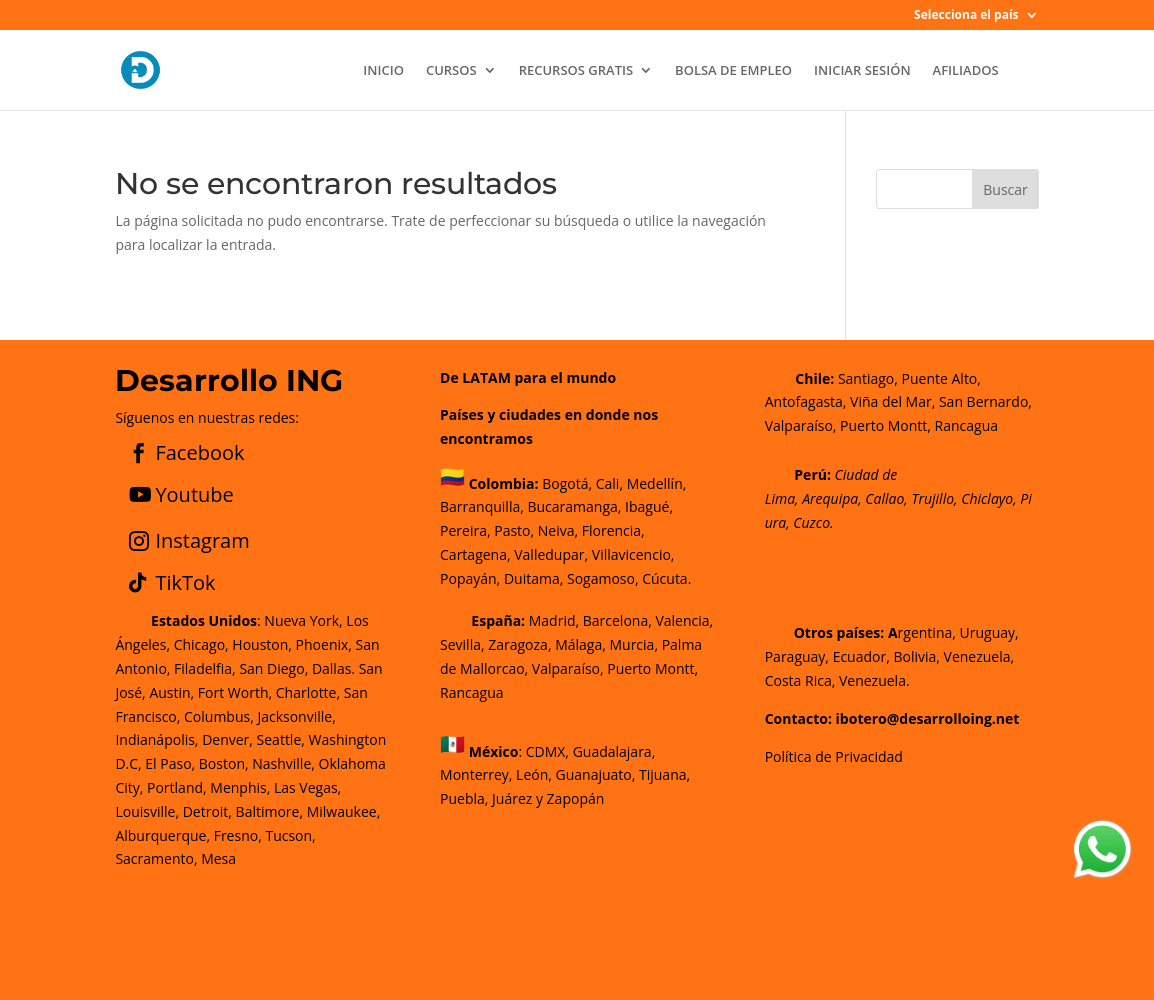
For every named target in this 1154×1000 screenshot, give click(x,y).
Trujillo (932, 498)
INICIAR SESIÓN (862, 71)
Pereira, (465, 530)
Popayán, (470, 578)
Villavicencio (631, 554)
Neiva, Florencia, (591, 530)
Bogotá (565, 483)
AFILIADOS (966, 71)
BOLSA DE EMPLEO (733, 71)
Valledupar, (551, 554)
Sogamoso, (603, 578)
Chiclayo (987, 498)
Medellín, (657, 483)
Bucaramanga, (573, 506)
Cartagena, (475, 554)
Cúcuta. (666, 578)
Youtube (194, 494)
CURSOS (451, 71)
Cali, (607, 483)
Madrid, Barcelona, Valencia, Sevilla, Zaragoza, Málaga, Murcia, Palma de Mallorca (576, 644)
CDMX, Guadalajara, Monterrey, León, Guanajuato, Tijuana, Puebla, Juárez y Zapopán (565, 774)
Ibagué (645, 506)
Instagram (202, 540)
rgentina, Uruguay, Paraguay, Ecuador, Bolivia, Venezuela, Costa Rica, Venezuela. (892, 656)
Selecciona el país (966, 16)
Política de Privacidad (834, 756)
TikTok (185, 582)
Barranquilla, (482, 506)
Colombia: (504, 483)
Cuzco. (813, 522)
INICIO (383, 71)
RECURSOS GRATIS (576, 71)
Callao (884, 498)
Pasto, (513, 530)
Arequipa (830, 498)
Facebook (199, 452)
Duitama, (533, 578)
